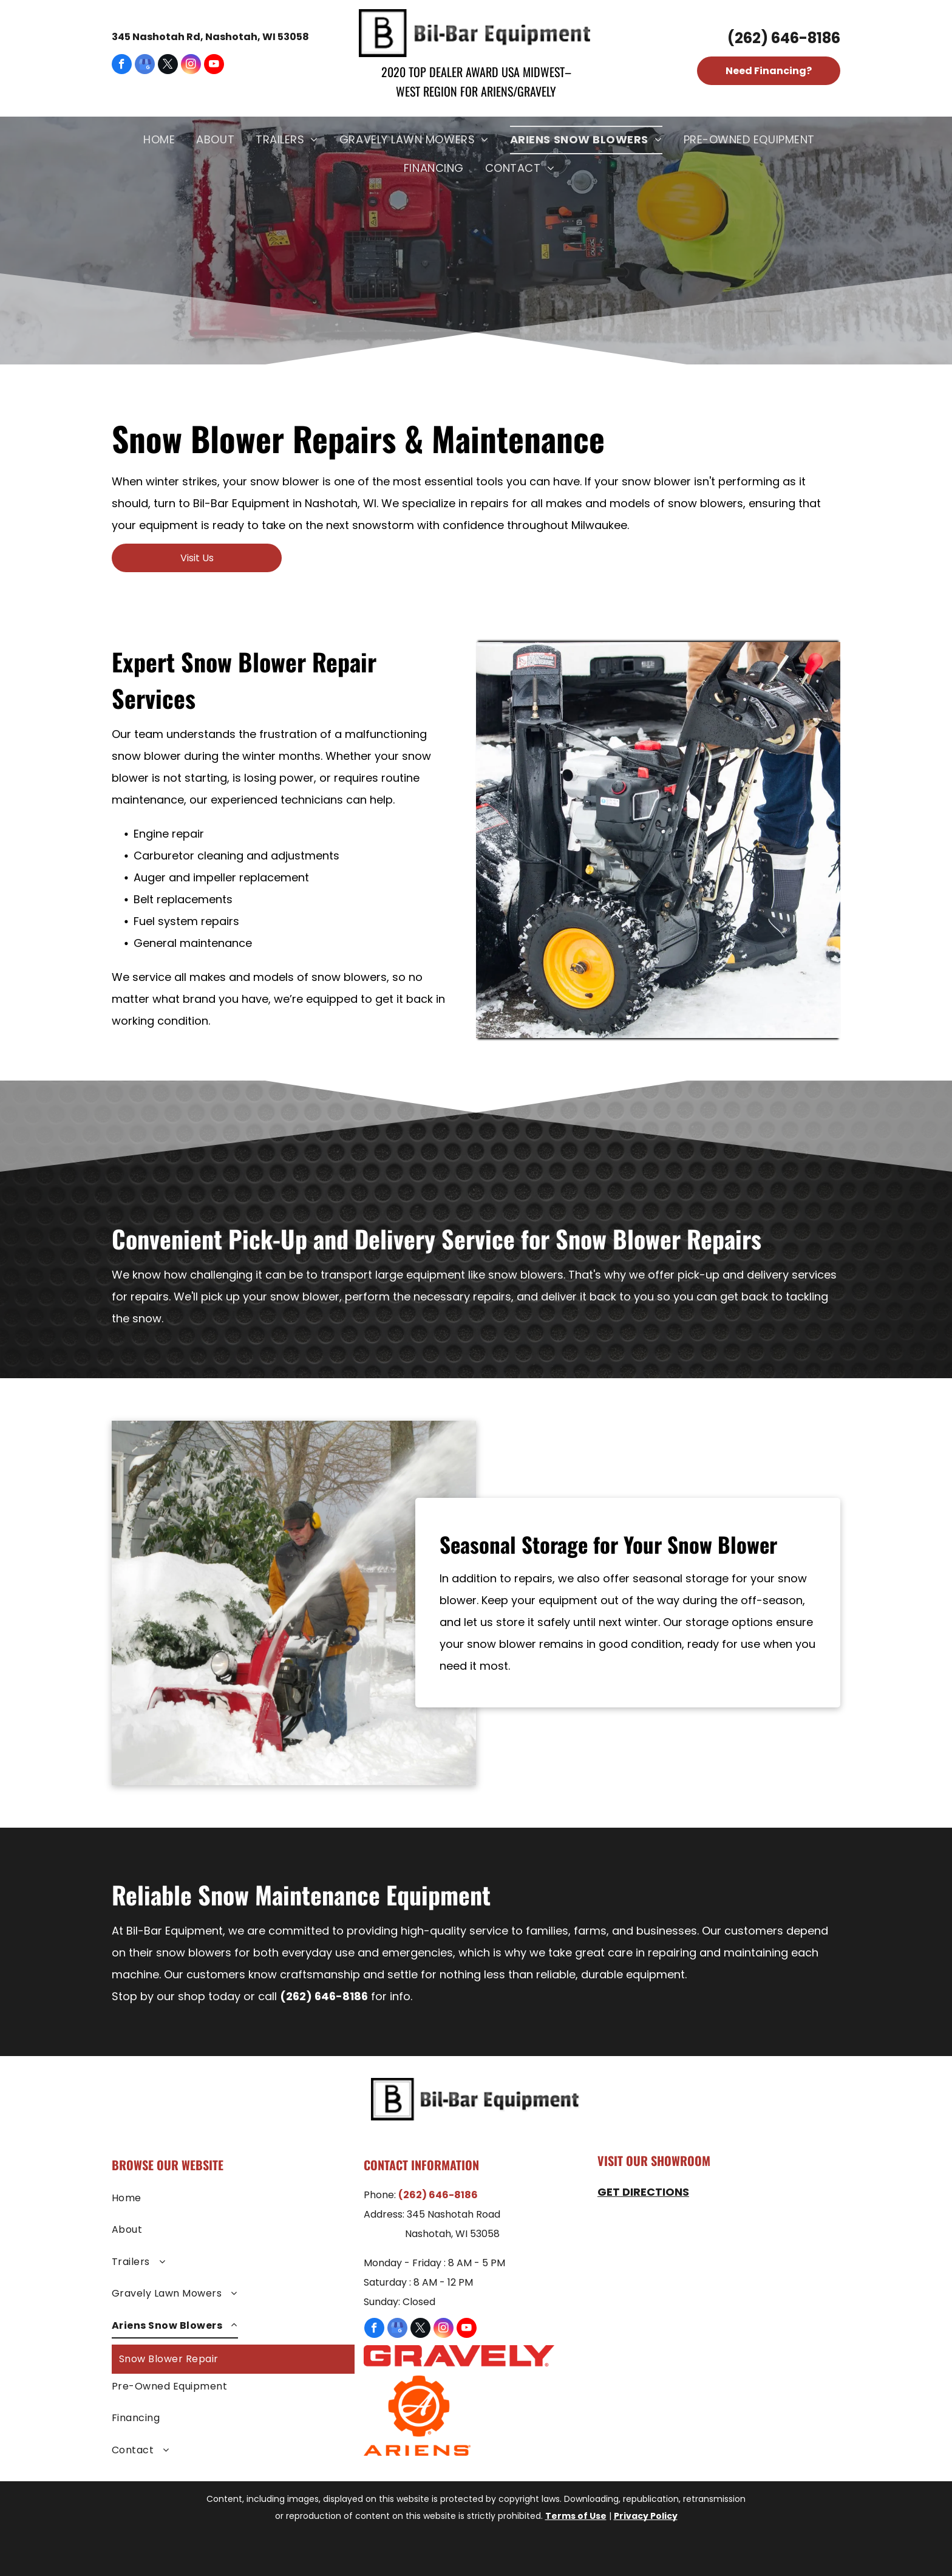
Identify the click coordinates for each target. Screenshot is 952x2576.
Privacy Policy (646, 2516)
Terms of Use (576, 2516)
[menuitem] (160, 140)
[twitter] (168, 65)
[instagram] (191, 65)
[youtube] (214, 65)
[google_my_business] (145, 65)
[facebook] (122, 65)
